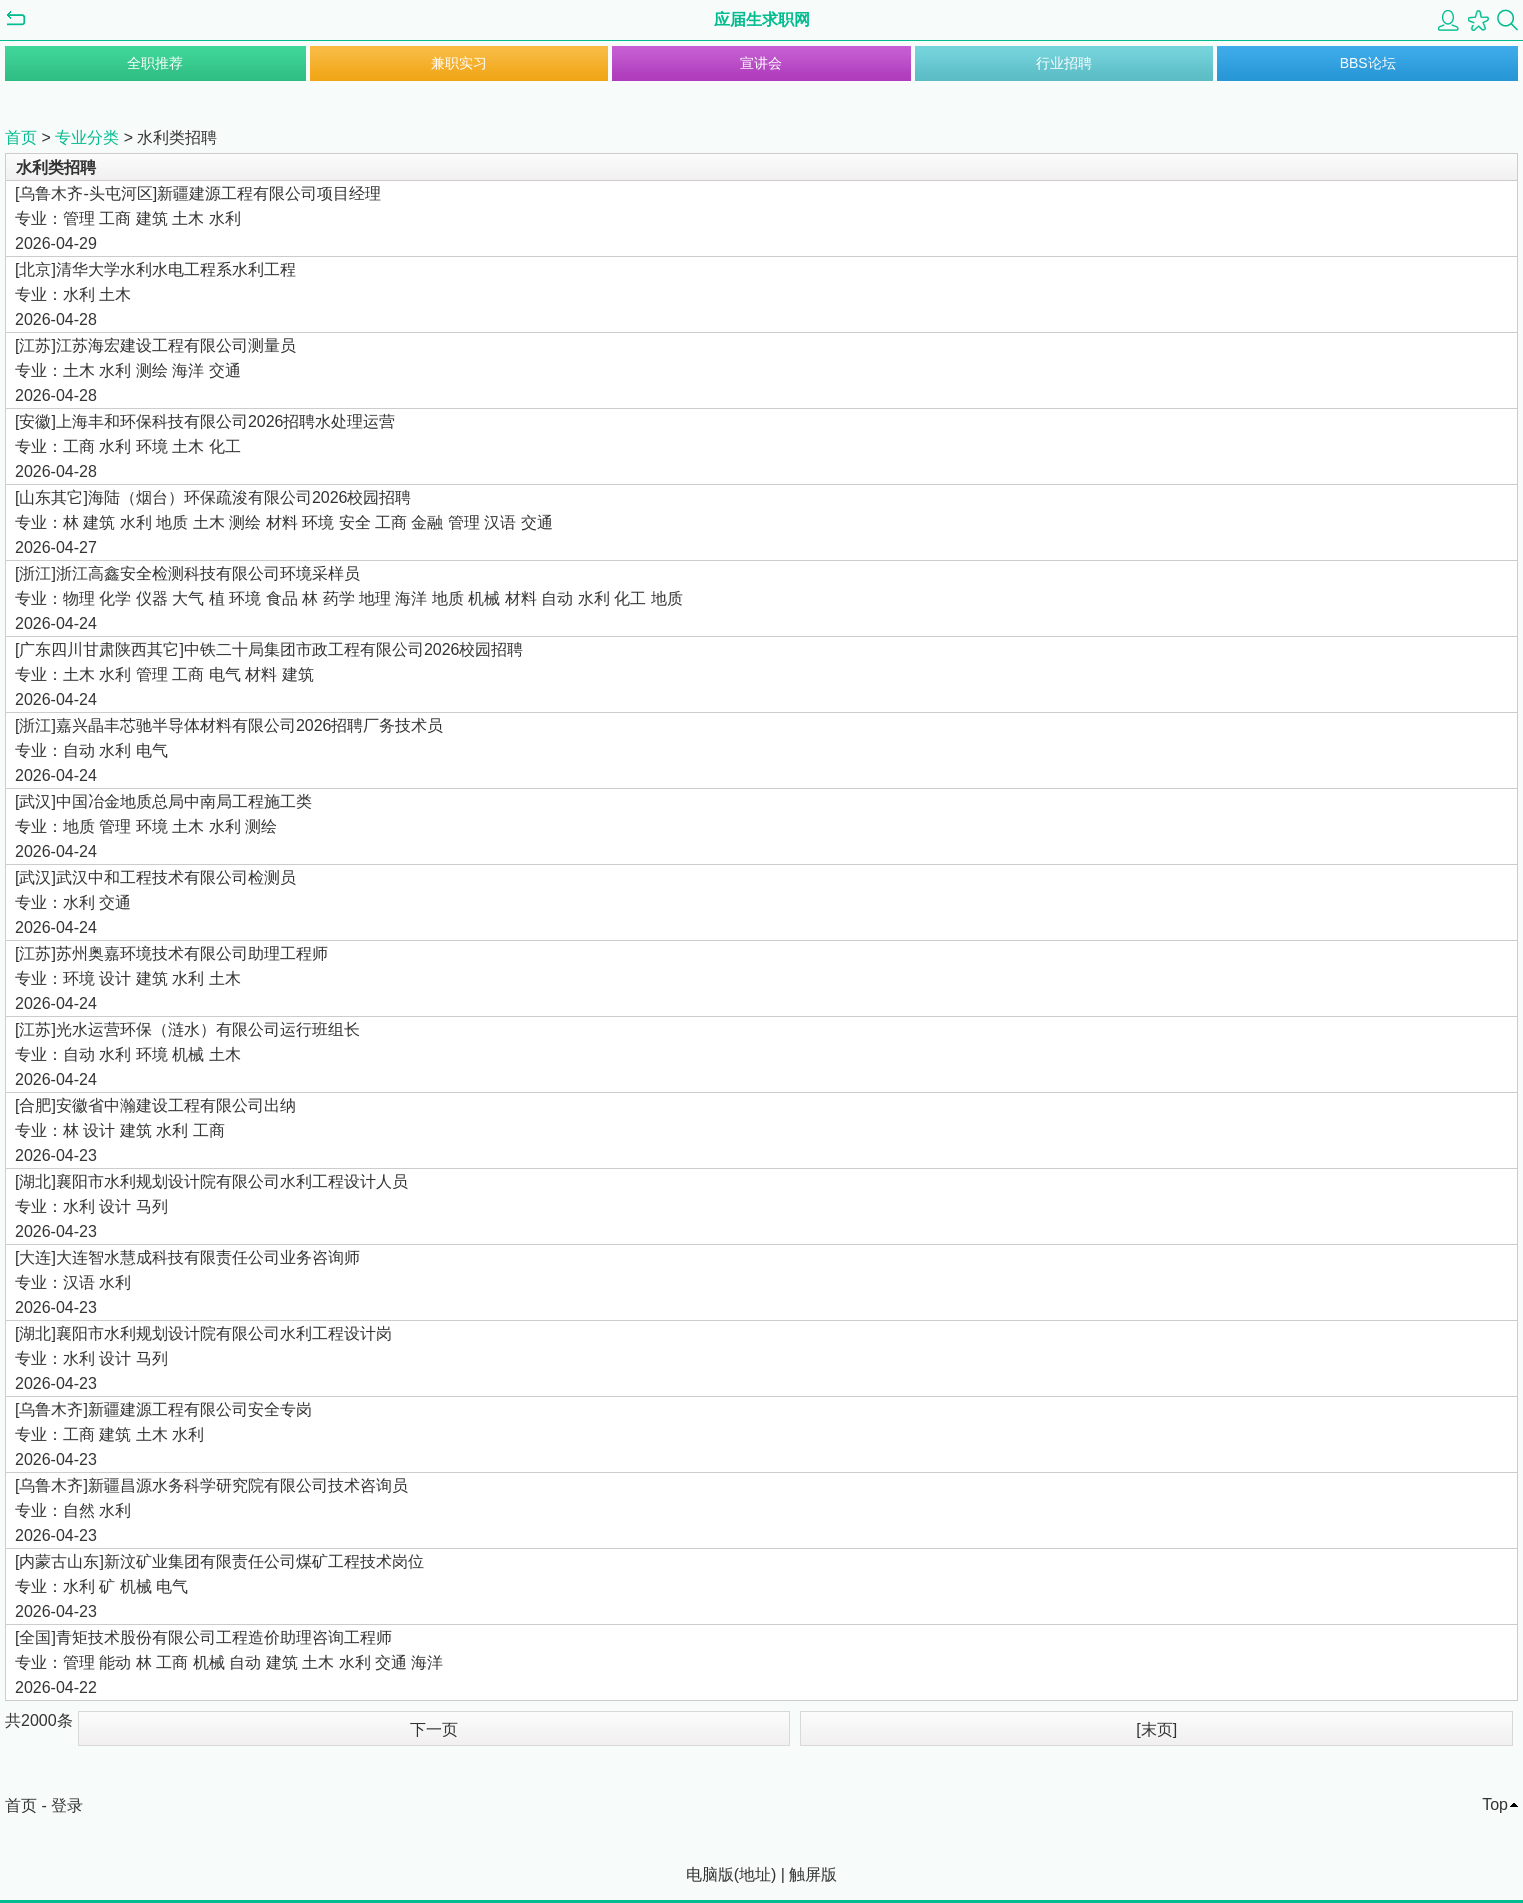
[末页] (1156, 1729)
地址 (755, 1874)
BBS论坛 (1368, 63)
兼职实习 (459, 63)
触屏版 (813, 1874)
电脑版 (710, 1874)
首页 (21, 137)
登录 (67, 1805)
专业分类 (87, 137)
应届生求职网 (762, 19)
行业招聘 (1064, 63)
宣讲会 (761, 63)
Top (1495, 1804)
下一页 (434, 1729)
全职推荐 (155, 63)
